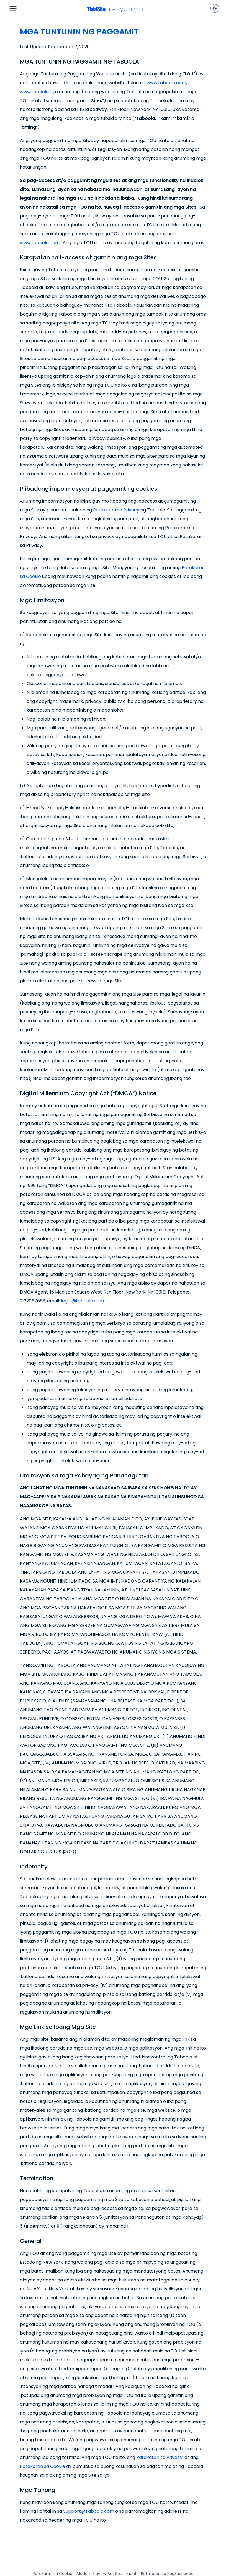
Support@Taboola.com (88, 2511)
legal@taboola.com (82, 1301)
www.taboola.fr (36, 91)
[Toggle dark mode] (214, 8)
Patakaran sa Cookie (42, 2466)
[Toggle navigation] (13, 8)
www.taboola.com (166, 83)
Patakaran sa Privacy (116, 510)
